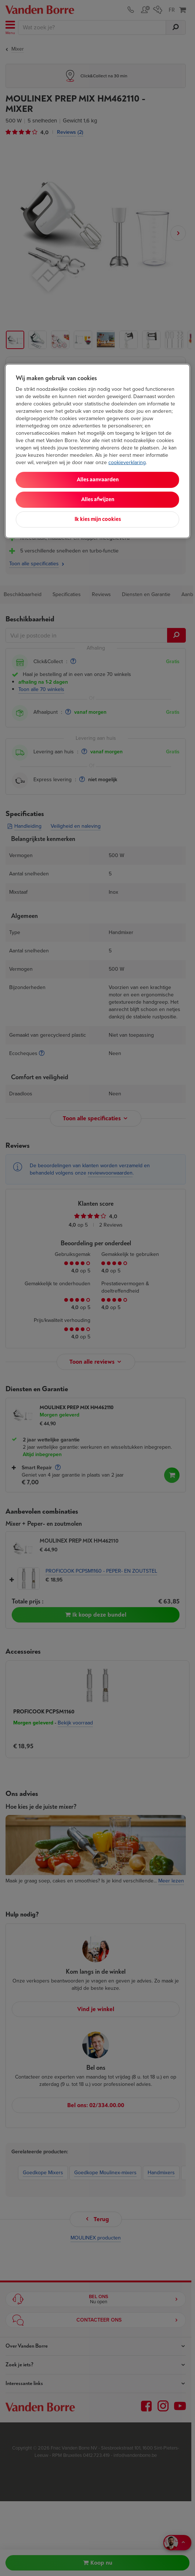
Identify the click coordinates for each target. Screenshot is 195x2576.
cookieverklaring (127, 462)
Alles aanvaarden (98, 479)
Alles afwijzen (97, 499)
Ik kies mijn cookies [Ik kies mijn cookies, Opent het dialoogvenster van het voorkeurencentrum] (98, 519)
